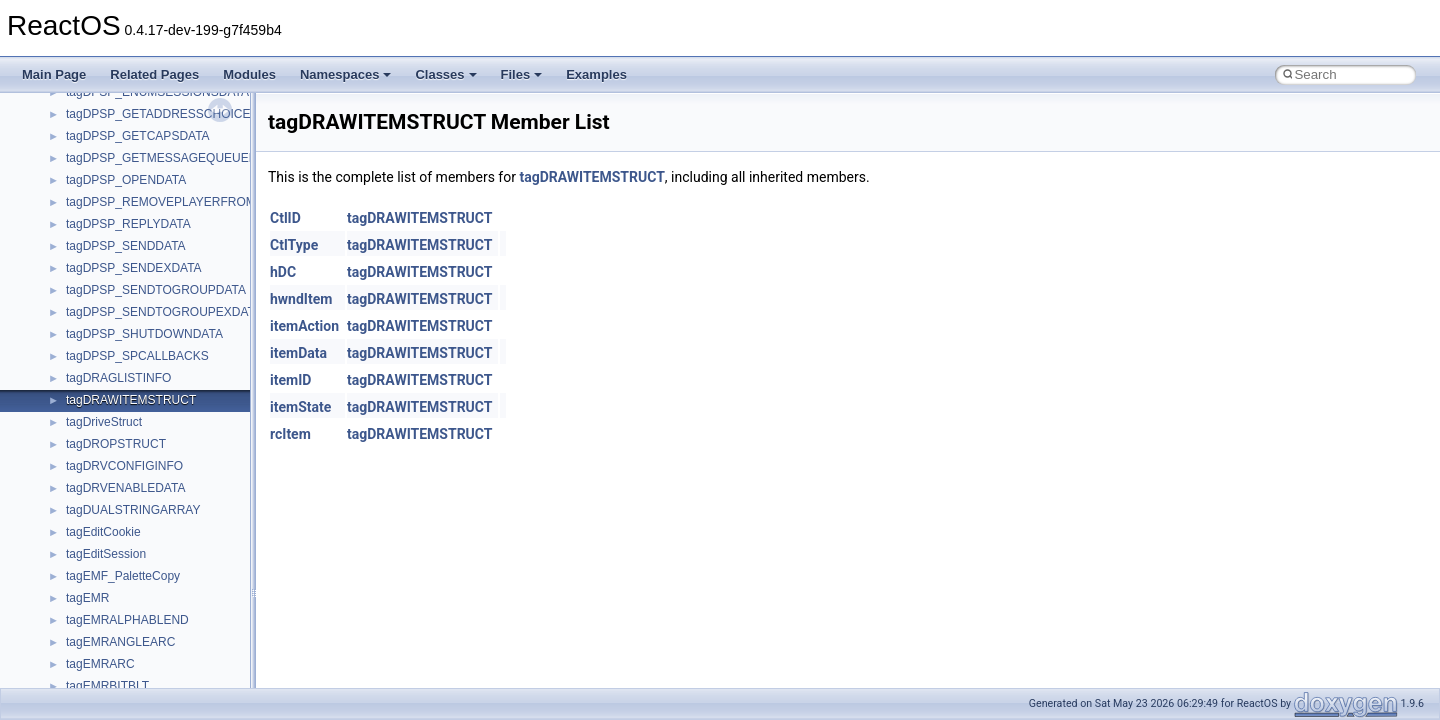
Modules (249, 74)
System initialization (86, 191)
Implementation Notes (92, 257)
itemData (298, 353)
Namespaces (346, 74)
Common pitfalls (77, 103)
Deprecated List (76, 345)
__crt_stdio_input (111, 455)
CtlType (294, 245)
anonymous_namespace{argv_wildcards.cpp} (186, 587)
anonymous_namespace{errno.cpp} (160, 653)
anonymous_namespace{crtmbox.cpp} (168, 631)
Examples (596, 74)
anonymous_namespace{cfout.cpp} (159, 609)
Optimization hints (81, 235)
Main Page (54, 74)
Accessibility (98, 521)
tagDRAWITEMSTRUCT (591, 177)
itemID (290, 380)
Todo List (58, 323)
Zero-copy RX (71, 169)
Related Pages (154, 74)
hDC (283, 272)
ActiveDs (89, 543)
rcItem (290, 434)
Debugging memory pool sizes (114, 125)
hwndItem (301, 299)
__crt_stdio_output (115, 477)
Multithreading (71, 213)
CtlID (285, 218)
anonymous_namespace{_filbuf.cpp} (162, 565)
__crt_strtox (97, 499)
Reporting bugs (74, 147)
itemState (300, 407)
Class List (76, 433)
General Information (87, 301)
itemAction (304, 326)
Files (522, 74)
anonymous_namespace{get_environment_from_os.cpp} (216, 675)
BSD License (68, 279)
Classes (445, 74)
